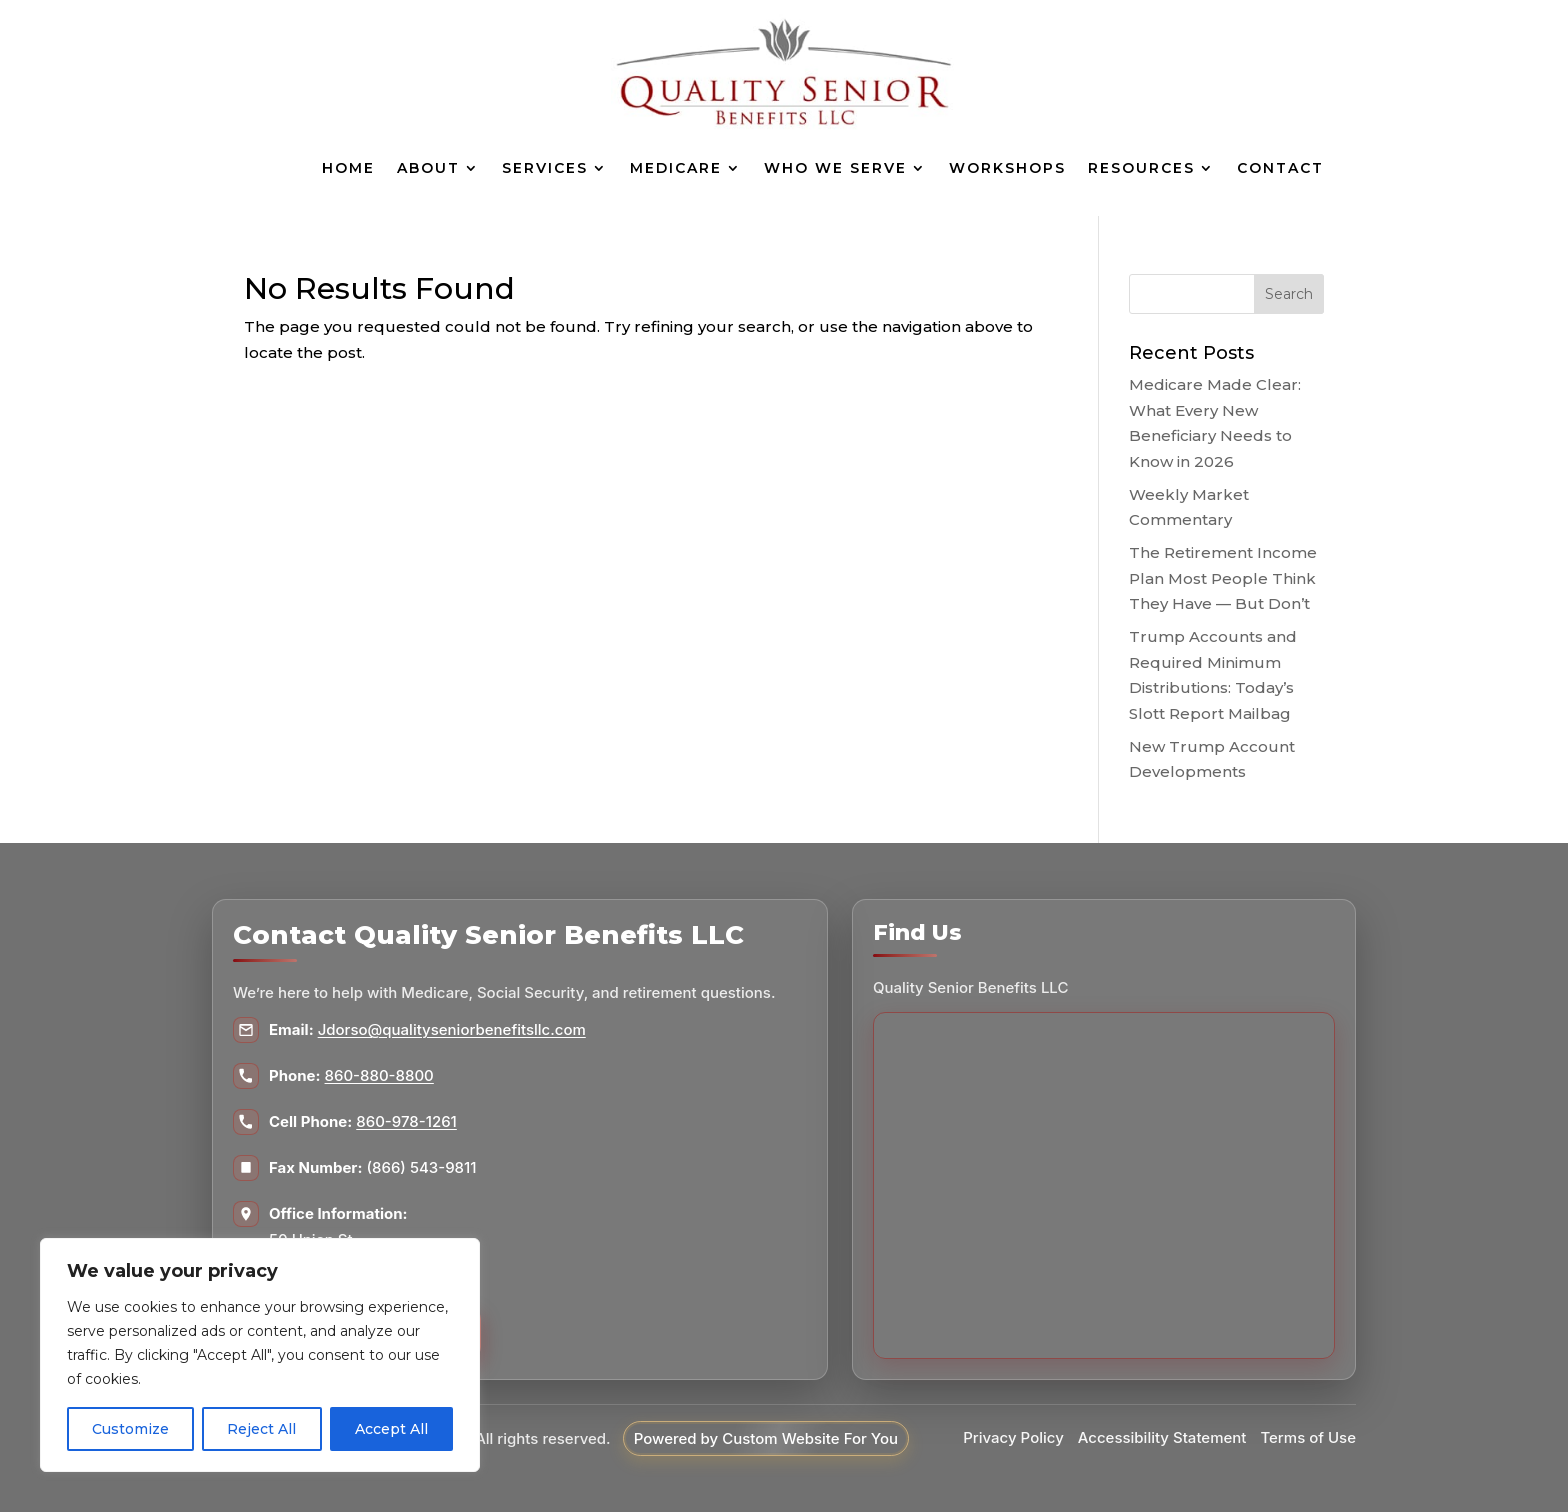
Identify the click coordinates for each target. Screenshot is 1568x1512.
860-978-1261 (406, 1121)
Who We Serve (835, 168)
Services (545, 168)
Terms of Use (1308, 1437)
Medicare (676, 168)
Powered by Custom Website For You (766, 1438)
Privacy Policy (1013, 1437)
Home (348, 168)
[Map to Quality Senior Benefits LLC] (1104, 1185)
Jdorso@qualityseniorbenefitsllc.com (452, 1029)
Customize (130, 1429)
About (428, 168)
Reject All (261, 1429)
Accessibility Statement (1162, 1437)
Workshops (1007, 168)
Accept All (391, 1429)
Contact (1280, 168)
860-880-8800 (379, 1075)
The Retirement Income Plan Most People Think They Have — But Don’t (1223, 578)
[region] (260, 1355)
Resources (1141, 168)
